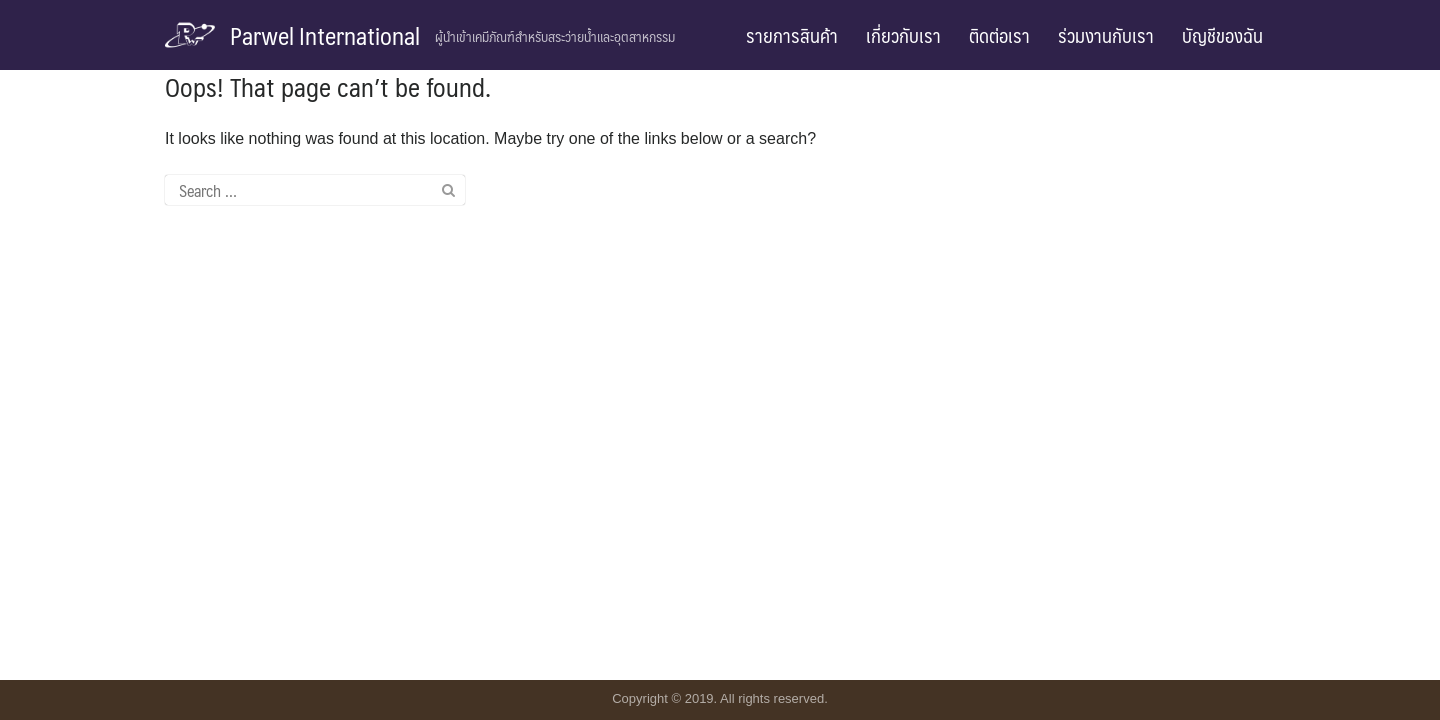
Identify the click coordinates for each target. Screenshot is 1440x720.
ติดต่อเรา (999, 35)
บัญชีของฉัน (1222, 35)
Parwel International (325, 35)
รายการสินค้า (792, 35)
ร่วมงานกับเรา (1106, 35)
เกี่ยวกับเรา (903, 35)
